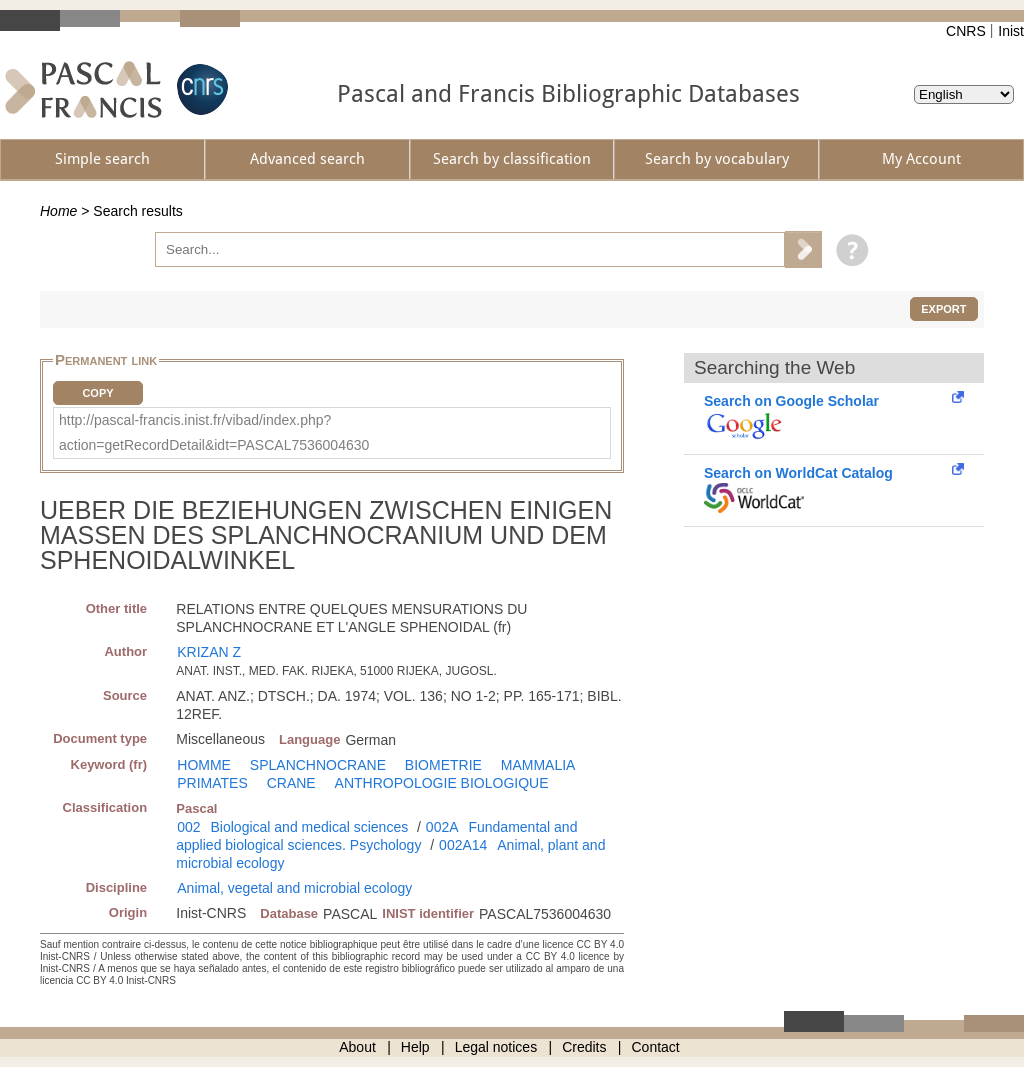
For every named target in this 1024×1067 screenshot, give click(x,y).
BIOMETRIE (443, 765)
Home (58, 211)
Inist (1011, 31)
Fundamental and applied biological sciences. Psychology (376, 836)
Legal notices (496, 1047)
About (357, 1047)
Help (415, 1047)
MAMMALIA (538, 765)
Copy (97, 393)
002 (188, 827)
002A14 (463, 845)
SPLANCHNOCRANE (318, 765)
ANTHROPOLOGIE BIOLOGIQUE (442, 783)
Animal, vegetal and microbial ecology (294, 888)
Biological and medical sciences (310, 827)
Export (943, 309)
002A (442, 827)
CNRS (966, 31)
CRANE (291, 783)
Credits (584, 1047)
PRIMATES (212, 783)
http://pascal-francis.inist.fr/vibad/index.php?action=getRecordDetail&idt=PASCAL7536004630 (214, 432)
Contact (656, 1047)
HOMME (204, 765)
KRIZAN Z (209, 652)
